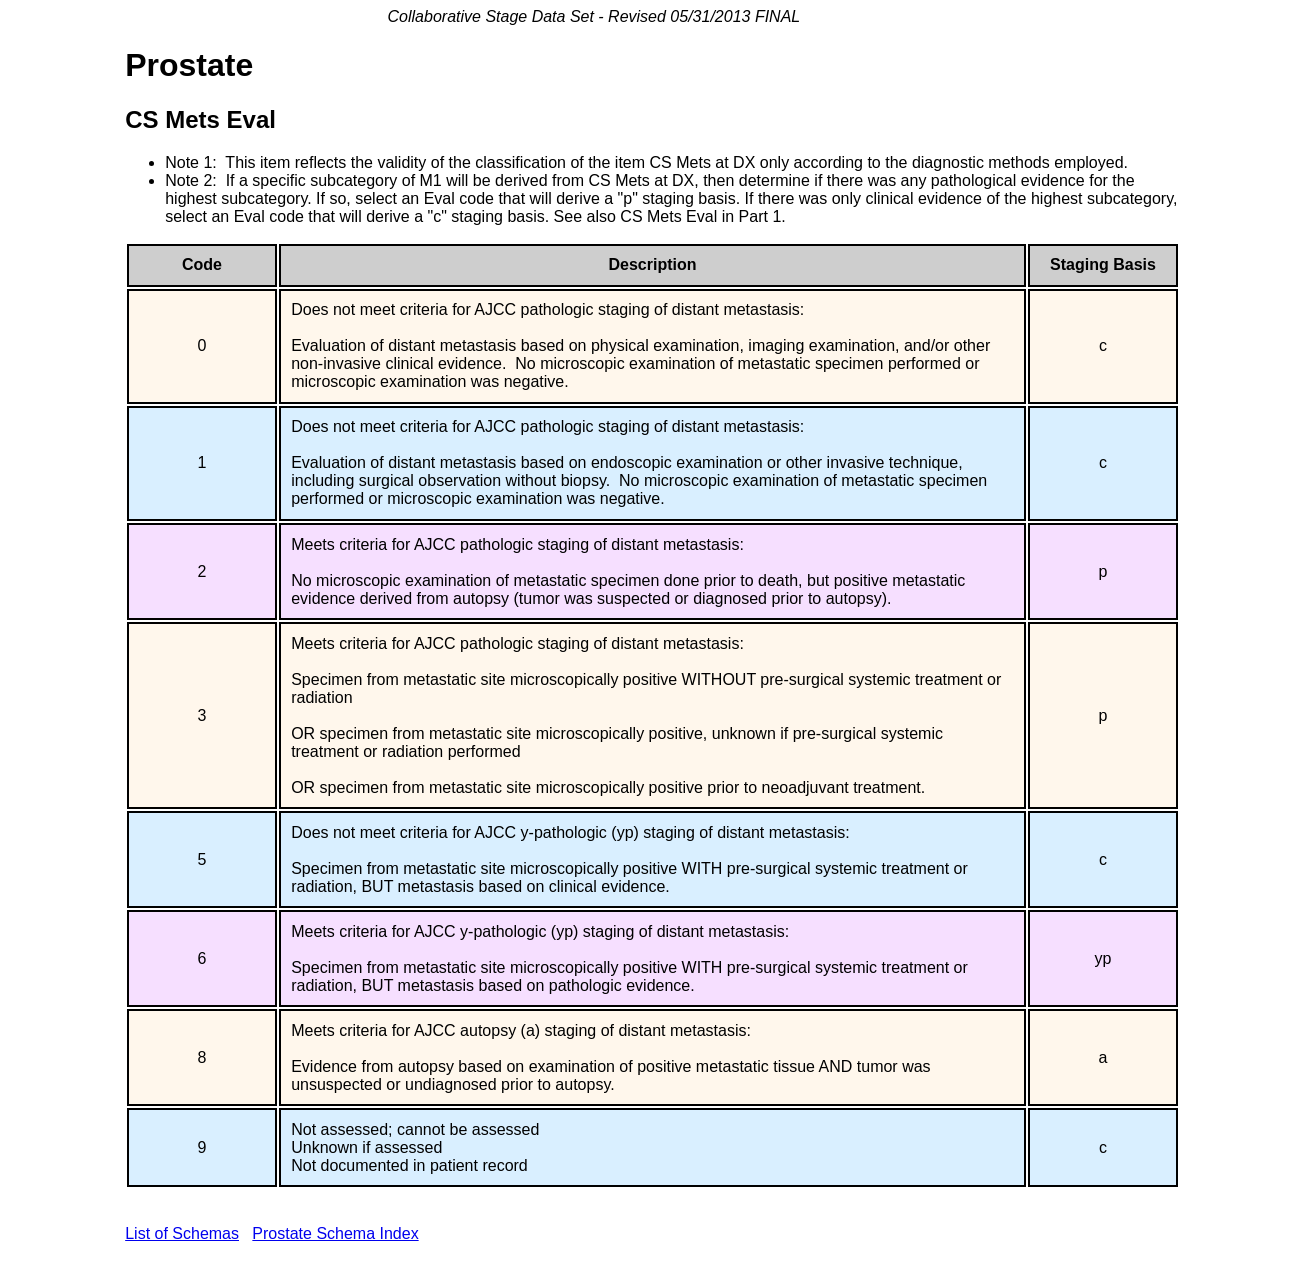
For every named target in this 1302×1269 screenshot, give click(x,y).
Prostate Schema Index (335, 1233)
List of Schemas (182, 1233)
